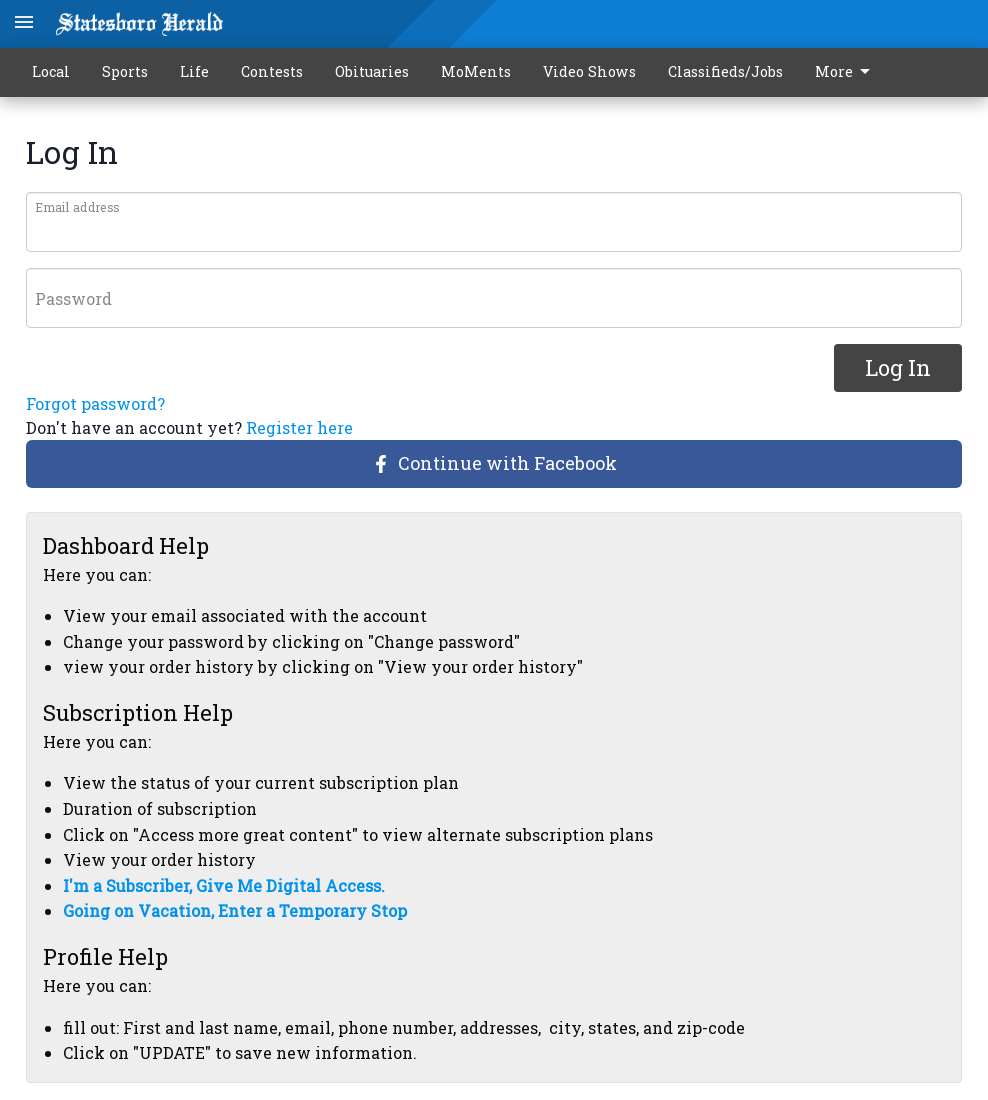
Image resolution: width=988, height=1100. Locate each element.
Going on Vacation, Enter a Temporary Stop (235, 910)
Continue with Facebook (494, 463)
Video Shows (589, 71)
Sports (125, 71)
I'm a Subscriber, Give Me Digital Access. (224, 885)
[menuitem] (848, 72)
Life (194, 71)
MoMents (476, 71)
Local (51, 71)
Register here (299, 427)
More (846, 72)
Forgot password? (95, 403)
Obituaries (372, 71)
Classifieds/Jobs (725, 71)
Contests (272, 71)
